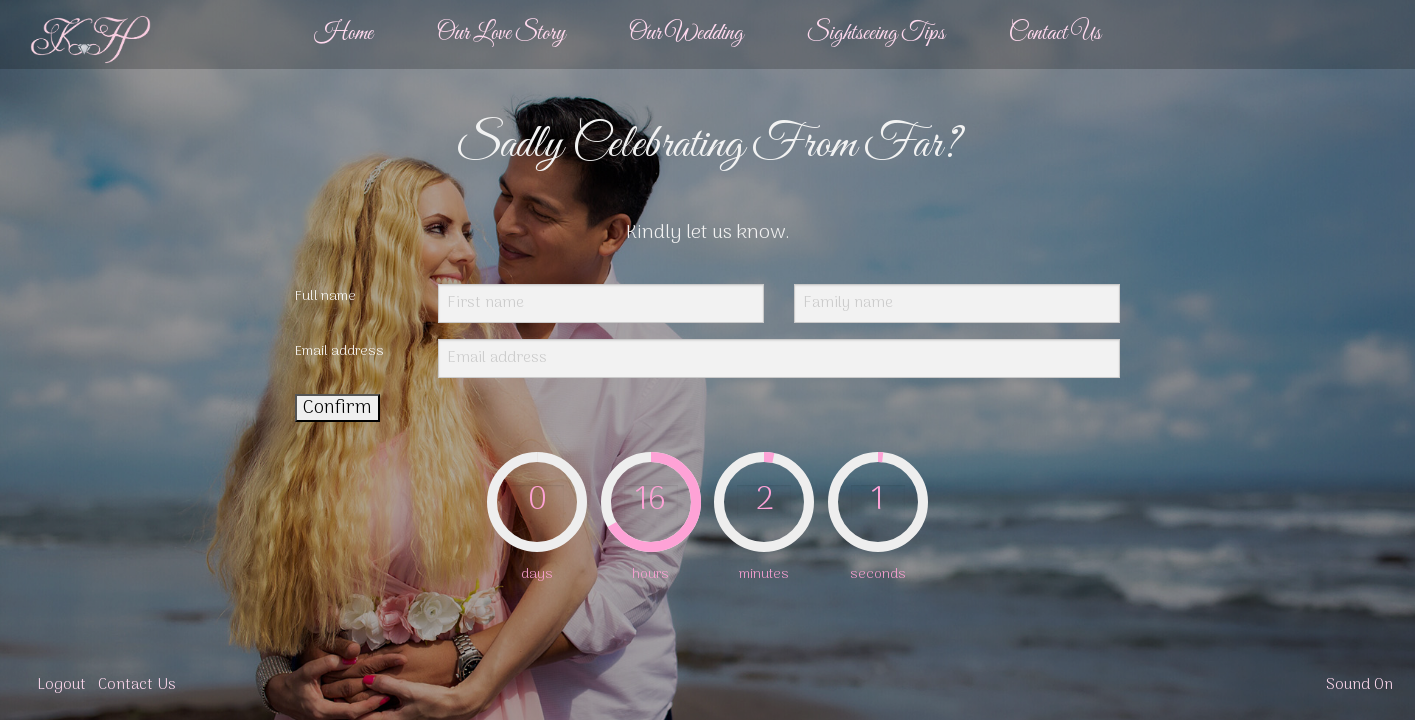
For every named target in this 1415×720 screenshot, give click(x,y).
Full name (325, 296)
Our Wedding (686, 34)
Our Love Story (501, 34)
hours (650, 574)
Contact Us (1055, 34)
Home (343, 34)
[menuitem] (343, 34)
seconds (878, 574)
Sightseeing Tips (876, 34)
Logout (61, 685)
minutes (764, 574)
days (537, 574)
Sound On (1359, 685)
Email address (339, 351)
